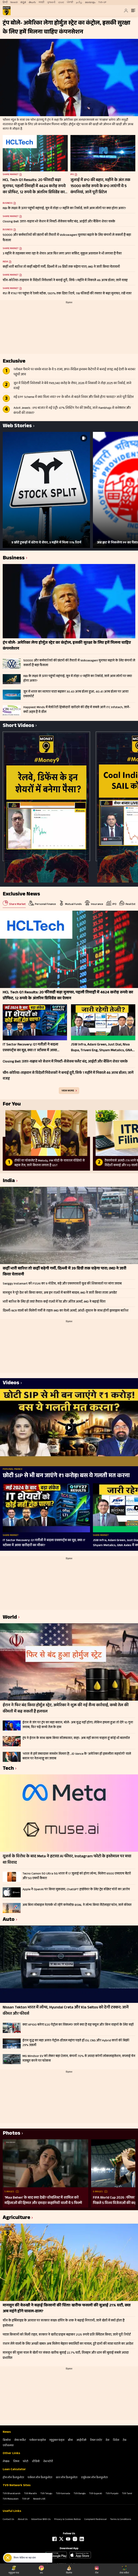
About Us (23, 2519)
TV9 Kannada (63, 2494)
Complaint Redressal (95, 2519)
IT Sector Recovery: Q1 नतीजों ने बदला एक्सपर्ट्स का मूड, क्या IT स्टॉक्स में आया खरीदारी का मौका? (44, 1543)
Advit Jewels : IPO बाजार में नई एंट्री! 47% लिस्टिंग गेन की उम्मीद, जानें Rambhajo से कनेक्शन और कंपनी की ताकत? (72, 411)
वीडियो (36, 2461)
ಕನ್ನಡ (23, 2)
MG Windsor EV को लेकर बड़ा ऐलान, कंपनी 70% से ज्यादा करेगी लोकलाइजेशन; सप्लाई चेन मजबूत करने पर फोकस (78, 2058)
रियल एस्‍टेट (96, 2440)
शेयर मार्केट (20, 2440)
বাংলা (61, 2)
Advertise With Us (41, 2519)
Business (8, 203)
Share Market (11, 217)
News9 (14, 2)
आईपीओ (81, 2440)
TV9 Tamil (127, 2494)
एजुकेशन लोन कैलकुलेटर (94, 2477)
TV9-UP (102, 2)
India (5, 262)
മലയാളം (90, 2)
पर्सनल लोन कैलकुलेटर (40, 2477)
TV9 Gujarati (95, 2494)
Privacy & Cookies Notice (67, 2519)
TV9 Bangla (80, 2494)
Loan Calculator (14, 2469)
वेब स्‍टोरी (48, 2461)
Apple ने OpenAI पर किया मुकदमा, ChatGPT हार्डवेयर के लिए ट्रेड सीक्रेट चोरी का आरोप (76, 1889)
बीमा (70, 2440)
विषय (16, 2461)
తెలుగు (32, 2)
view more (67, 1090)
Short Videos (18, 726)
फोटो (25, 2461)
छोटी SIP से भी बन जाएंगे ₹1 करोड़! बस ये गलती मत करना (66, 1476)
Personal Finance (12, 1469)
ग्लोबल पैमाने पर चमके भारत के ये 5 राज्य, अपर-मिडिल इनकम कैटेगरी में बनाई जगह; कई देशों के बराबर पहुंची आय (74, 372)
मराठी (41, 2)
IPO (72, 175)
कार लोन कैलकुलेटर (66, 2477)
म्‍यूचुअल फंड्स (56, 2440)
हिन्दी (5, 2)
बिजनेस (7, 2440)
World (10, 1617)
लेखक (6, 2461)
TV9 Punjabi (112, 2494)
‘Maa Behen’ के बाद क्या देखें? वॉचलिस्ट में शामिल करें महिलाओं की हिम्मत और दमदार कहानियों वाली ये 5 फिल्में (43, 2200)
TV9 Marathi (30, 2494)
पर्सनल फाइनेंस (37, 2440)
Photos (11, 2133)
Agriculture (16, 2218)
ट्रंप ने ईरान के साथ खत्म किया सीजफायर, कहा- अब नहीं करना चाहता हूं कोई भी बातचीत (76, 1738)
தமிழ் (79, 2)
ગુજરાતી (51, 2)
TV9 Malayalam (11, 2499)
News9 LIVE (39, 2499)
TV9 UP (26, 2499)
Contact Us (8, 2519)
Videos (11, 1383)
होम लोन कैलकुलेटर (13, 2477)
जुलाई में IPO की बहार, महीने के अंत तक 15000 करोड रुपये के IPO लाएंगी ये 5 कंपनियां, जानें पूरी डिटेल (100, 186)
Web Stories (17, 426)
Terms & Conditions (120, 2519)
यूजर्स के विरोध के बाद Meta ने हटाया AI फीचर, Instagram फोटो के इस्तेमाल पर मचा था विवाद (67, 1860)
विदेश (116, 2440)
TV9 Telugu (46, 2494)
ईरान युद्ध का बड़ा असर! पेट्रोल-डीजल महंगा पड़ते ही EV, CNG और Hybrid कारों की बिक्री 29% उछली (75, 2042)
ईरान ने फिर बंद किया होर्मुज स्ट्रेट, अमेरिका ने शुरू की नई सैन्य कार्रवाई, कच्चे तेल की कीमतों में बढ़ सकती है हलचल (65, 1708)
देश (107, 2440)
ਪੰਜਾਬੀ (70, 2)
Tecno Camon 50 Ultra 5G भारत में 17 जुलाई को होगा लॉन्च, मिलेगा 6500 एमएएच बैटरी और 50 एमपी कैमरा (76, 1876)
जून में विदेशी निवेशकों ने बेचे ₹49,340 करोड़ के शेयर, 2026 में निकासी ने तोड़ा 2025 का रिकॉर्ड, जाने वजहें (72, 386)
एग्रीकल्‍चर (8, 2445)
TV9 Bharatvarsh (11, 2494)
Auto (9, 1920)
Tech (8, 1768)
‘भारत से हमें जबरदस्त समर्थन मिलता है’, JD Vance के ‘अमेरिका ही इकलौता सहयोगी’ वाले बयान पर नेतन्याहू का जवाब (76, 1756)
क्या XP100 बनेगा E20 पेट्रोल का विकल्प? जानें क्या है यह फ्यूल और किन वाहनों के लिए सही (78, 2025)
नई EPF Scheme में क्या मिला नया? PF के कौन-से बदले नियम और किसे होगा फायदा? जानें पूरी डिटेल (73, 397)
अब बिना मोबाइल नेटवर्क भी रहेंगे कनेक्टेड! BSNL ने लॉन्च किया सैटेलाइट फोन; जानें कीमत (77, 1905)
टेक (124, 2440)
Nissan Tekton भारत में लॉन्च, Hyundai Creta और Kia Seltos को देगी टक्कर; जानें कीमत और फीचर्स (66, 2011)
